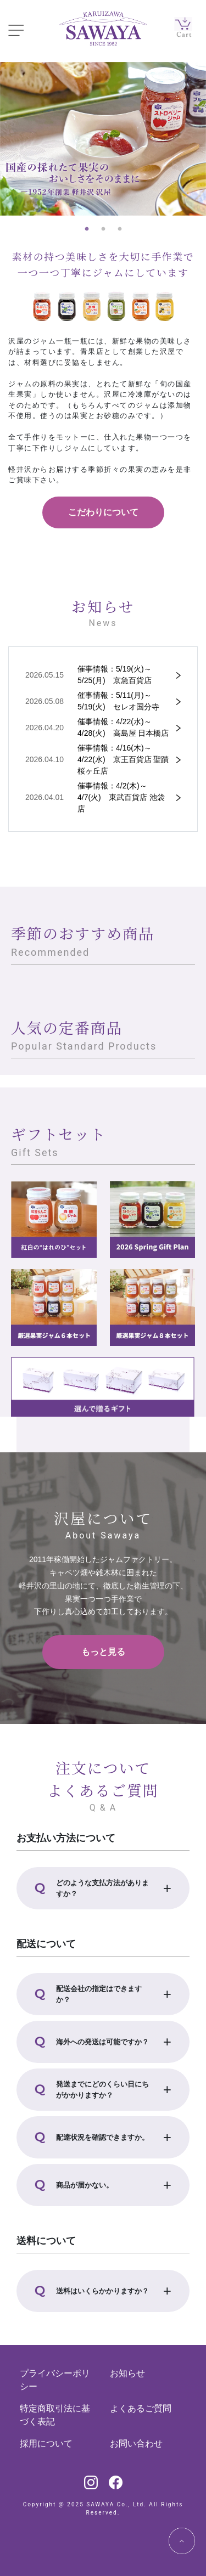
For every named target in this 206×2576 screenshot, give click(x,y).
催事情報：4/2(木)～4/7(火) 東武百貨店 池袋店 (121, 797)
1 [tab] (86, 229)
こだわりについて (103, 512)
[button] (103, 1888)
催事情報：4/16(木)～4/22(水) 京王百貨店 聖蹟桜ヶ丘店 (123, 759)
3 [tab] (119, 229)
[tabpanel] (103, 139)
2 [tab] (103, 229)
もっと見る (103, 1651)
